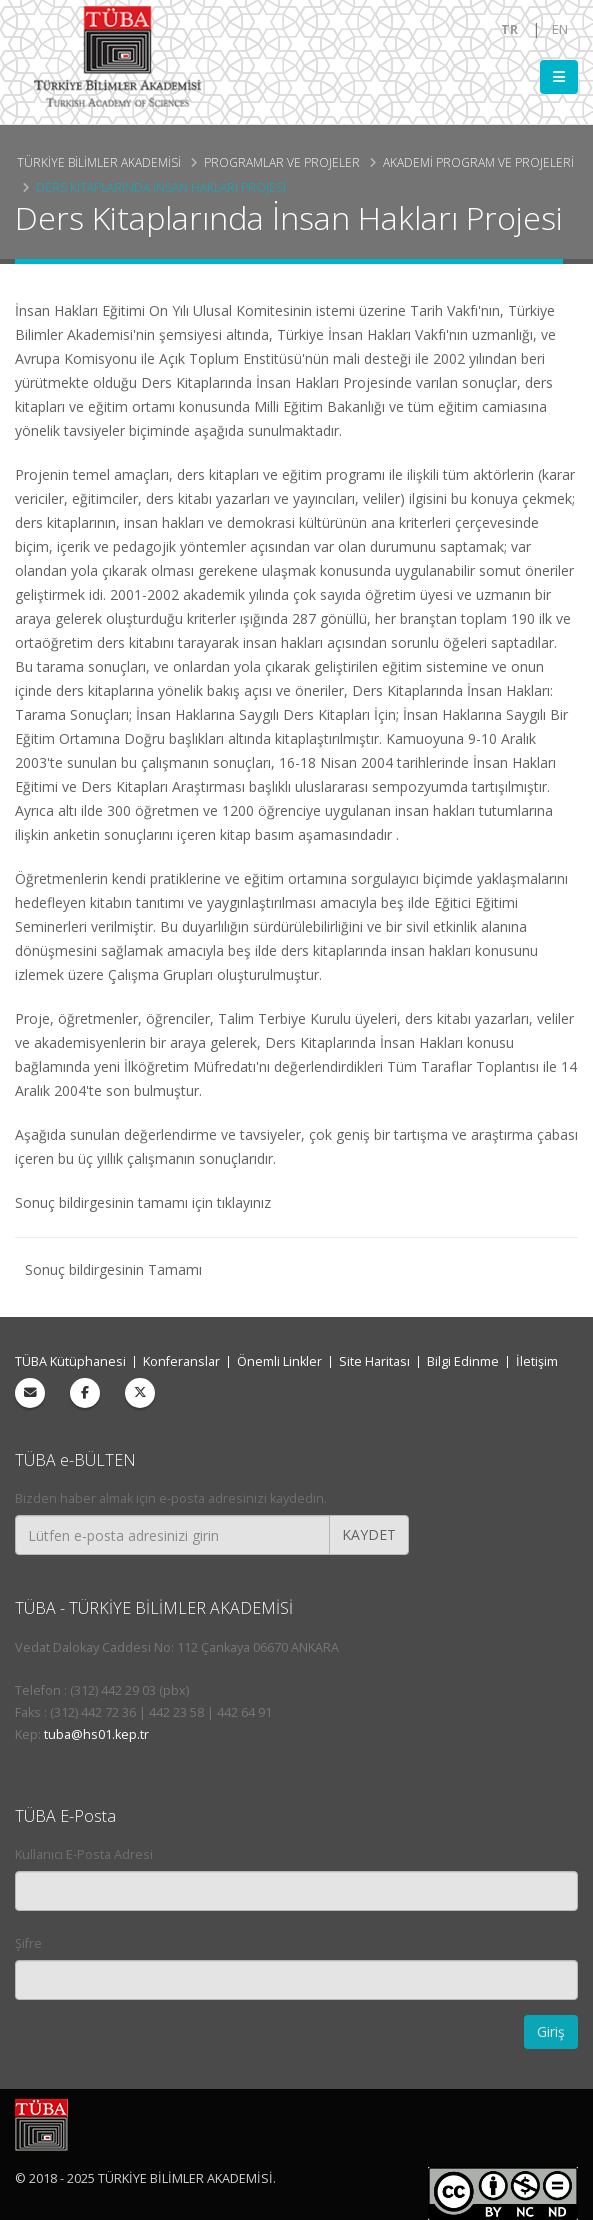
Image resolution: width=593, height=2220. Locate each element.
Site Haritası (374, 1361)
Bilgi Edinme (463, 1361)
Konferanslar (181, 1361)
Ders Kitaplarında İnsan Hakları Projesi (161, 187)
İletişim (537, 1361)
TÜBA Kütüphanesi (70, 1361)
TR (509, 29)
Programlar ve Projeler (282, 162)
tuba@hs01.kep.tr (96, 1734)
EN (560, 29)
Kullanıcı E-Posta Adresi (84, 1854)
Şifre (28, 1943)
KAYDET (369, 1534)
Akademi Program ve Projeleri (478, 162)
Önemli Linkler (279, 1361)
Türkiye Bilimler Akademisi (99, 162)
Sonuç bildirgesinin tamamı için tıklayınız (143, 1202)
